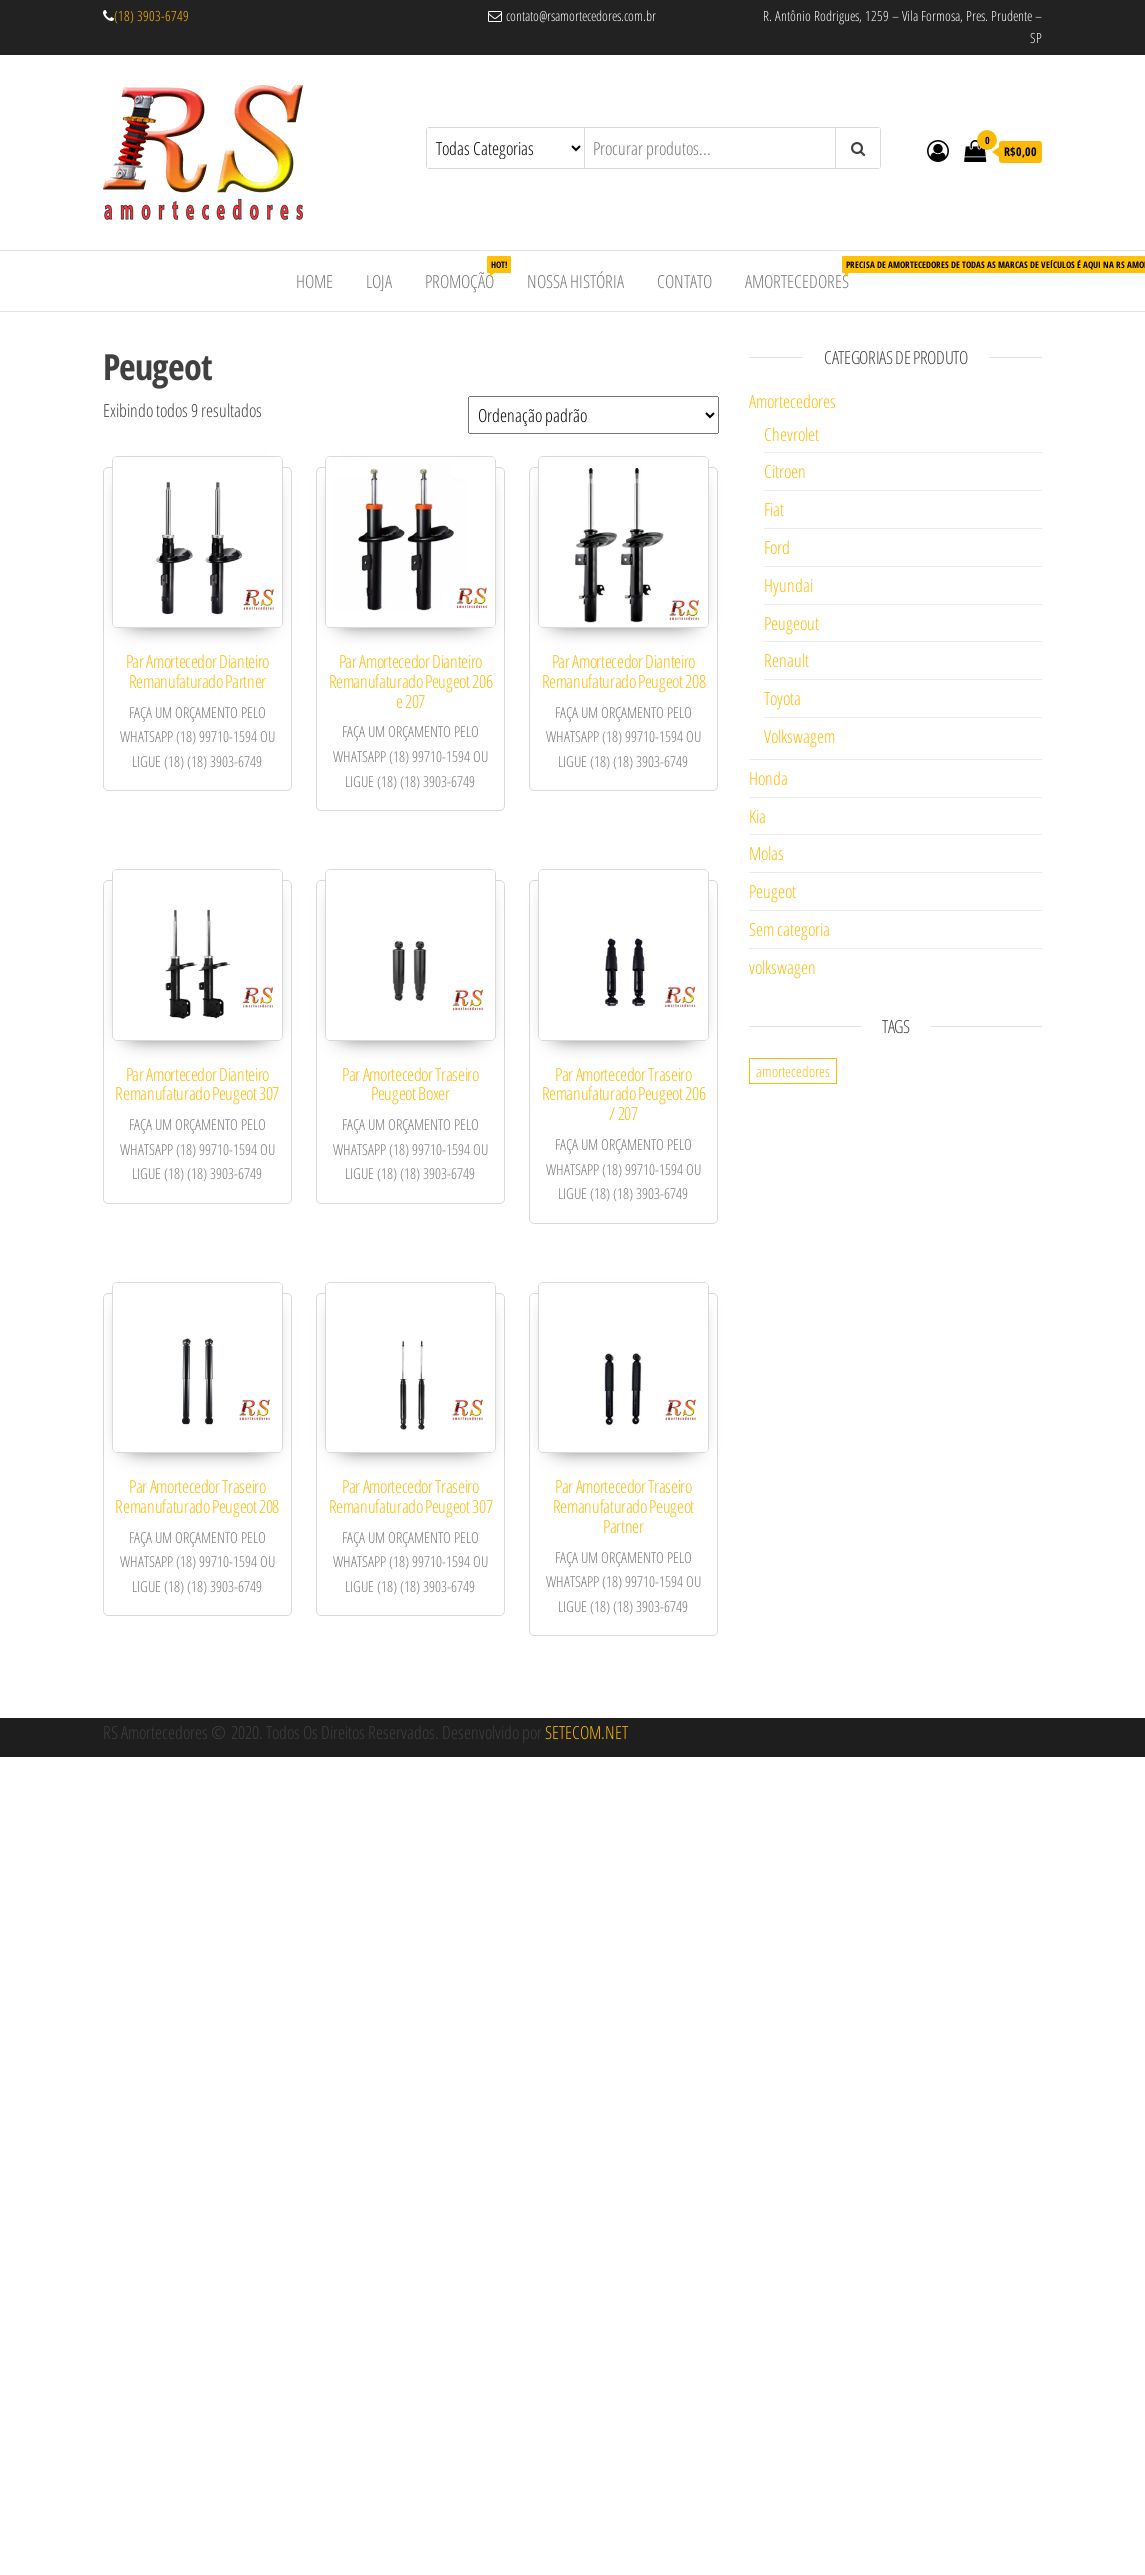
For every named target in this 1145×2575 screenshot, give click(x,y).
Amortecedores (804, 274)
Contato (684, 281)
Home (314, 281)
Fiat (774, 509)
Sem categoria (789, 929)
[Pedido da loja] (593, 415)
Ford (777, 547)
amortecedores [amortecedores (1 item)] (793, 1071)
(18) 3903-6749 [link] (151, 15)
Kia (757, 816)
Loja (379, 281)
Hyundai (788, 585)
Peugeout (791, 623)
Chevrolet (791, 434)
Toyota (782, 698)
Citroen (785, 471)
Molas (766, 853)
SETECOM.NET (586, 1732)
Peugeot (772, 891)
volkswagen (782, 967)
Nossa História (575, 281)
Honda (768, 778)
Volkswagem (799, 736)
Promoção (467, 274)
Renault (786, 660)
